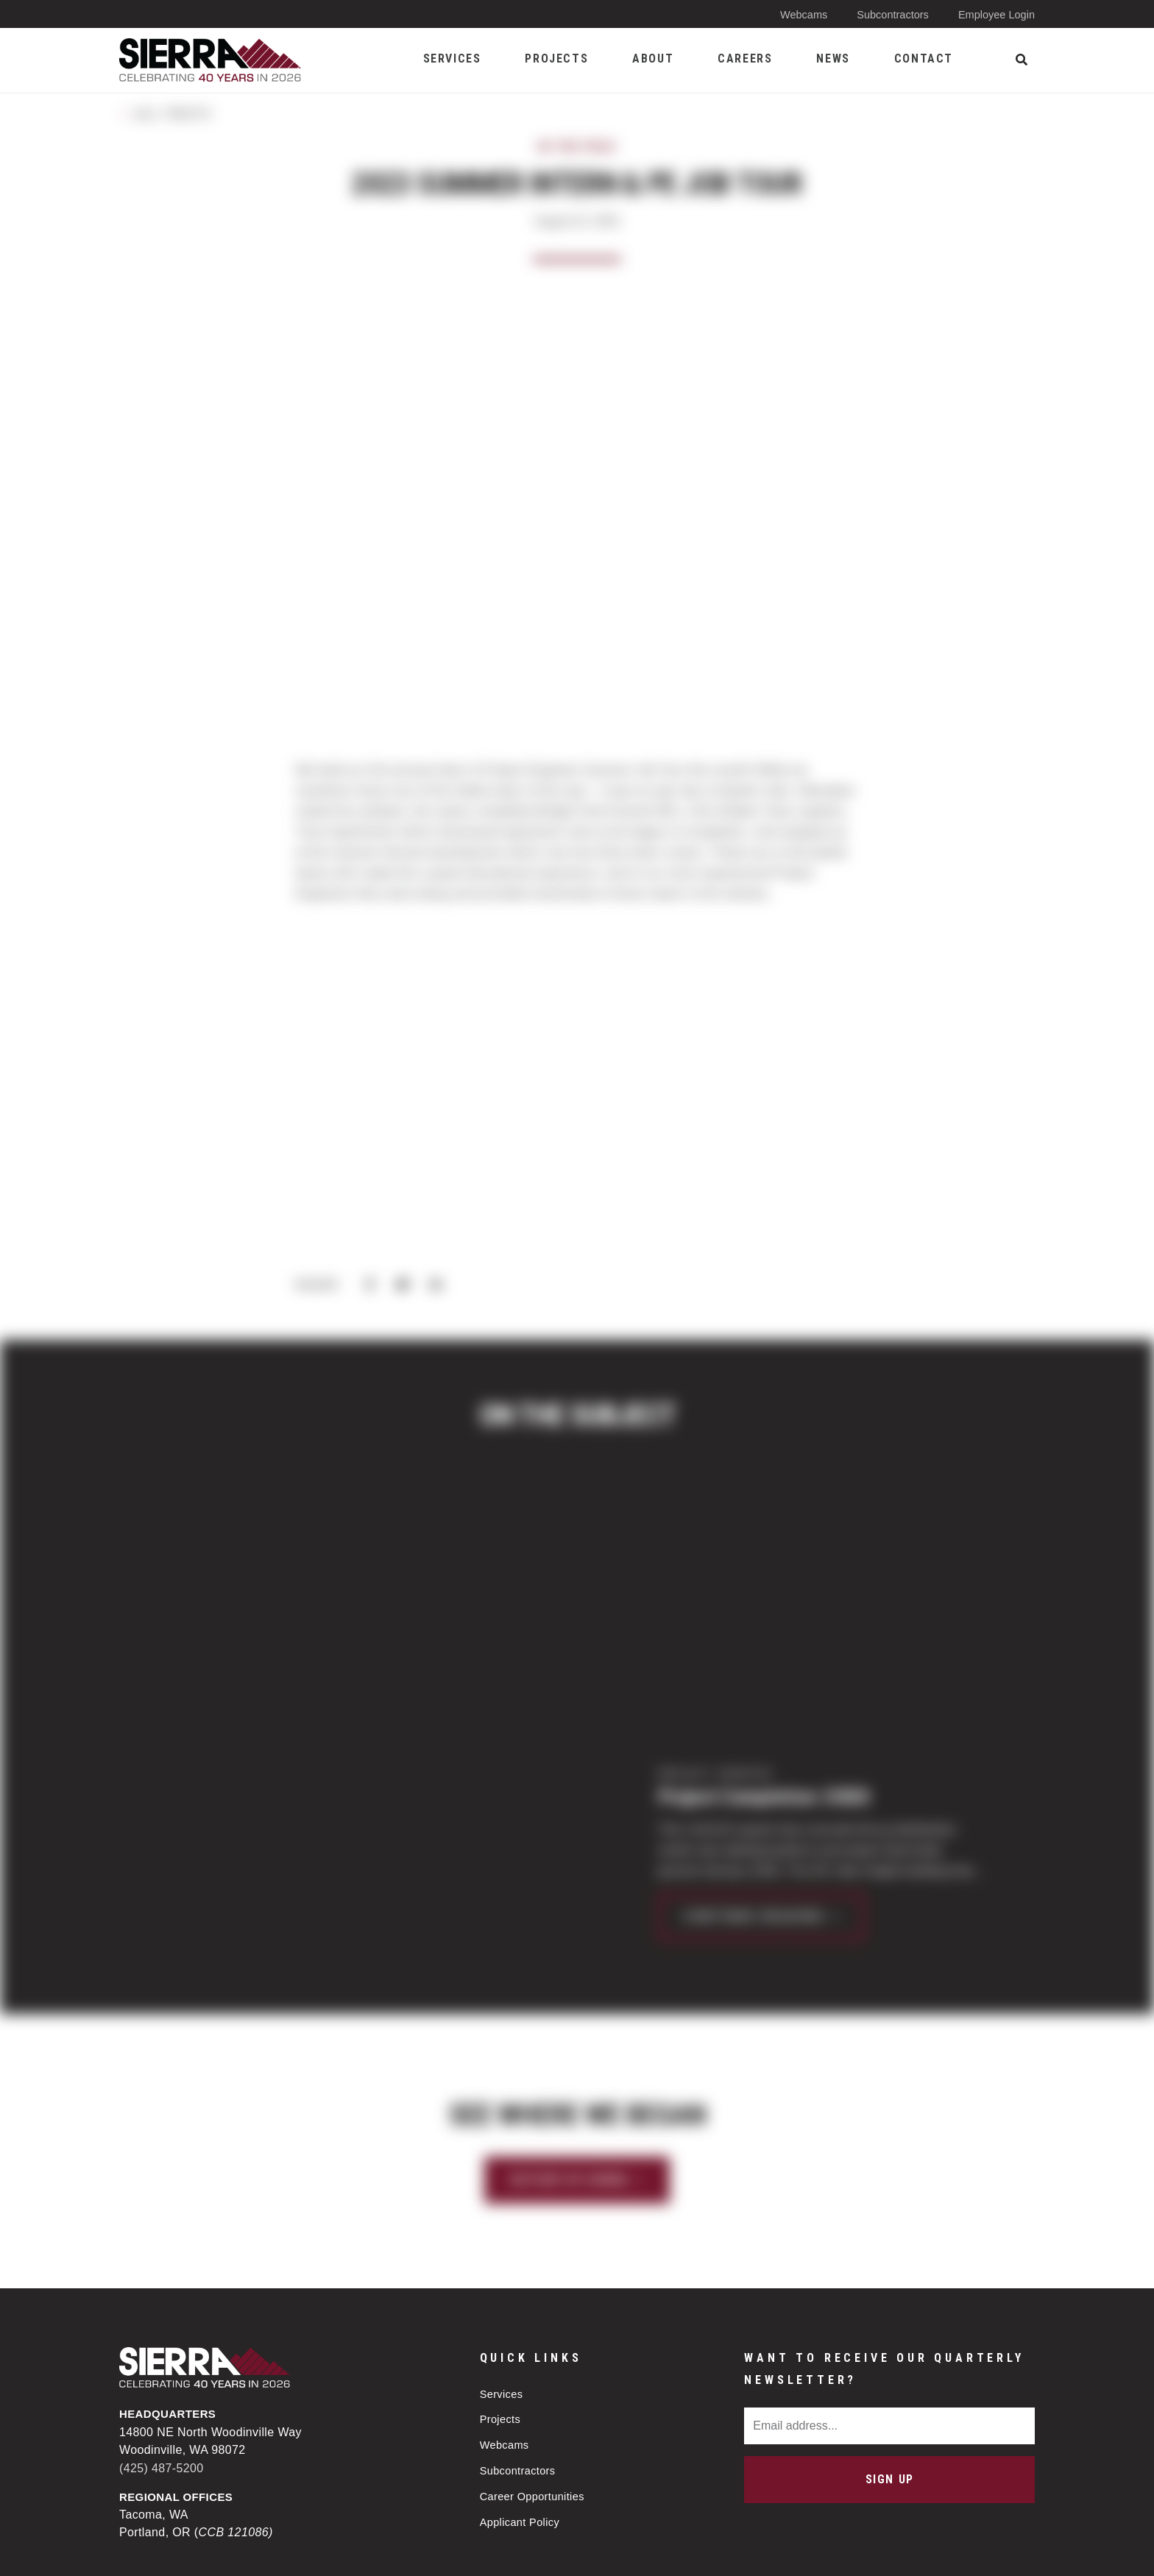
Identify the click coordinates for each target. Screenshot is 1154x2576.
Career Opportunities (534, 2299)
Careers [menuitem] (745, 58)
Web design (913, 2551)
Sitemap (633, 2552)
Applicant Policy (521, 2326)
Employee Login (995, 14)
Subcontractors (889, 14)
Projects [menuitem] (556, 58)
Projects (501, 2220)
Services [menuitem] (452, 58)
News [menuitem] (832, 58)
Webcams (798, 14)
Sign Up (890, 2279)
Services (502, 2194)
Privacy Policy (537, 2552)
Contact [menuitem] (923, 58)
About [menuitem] (652, 58)
